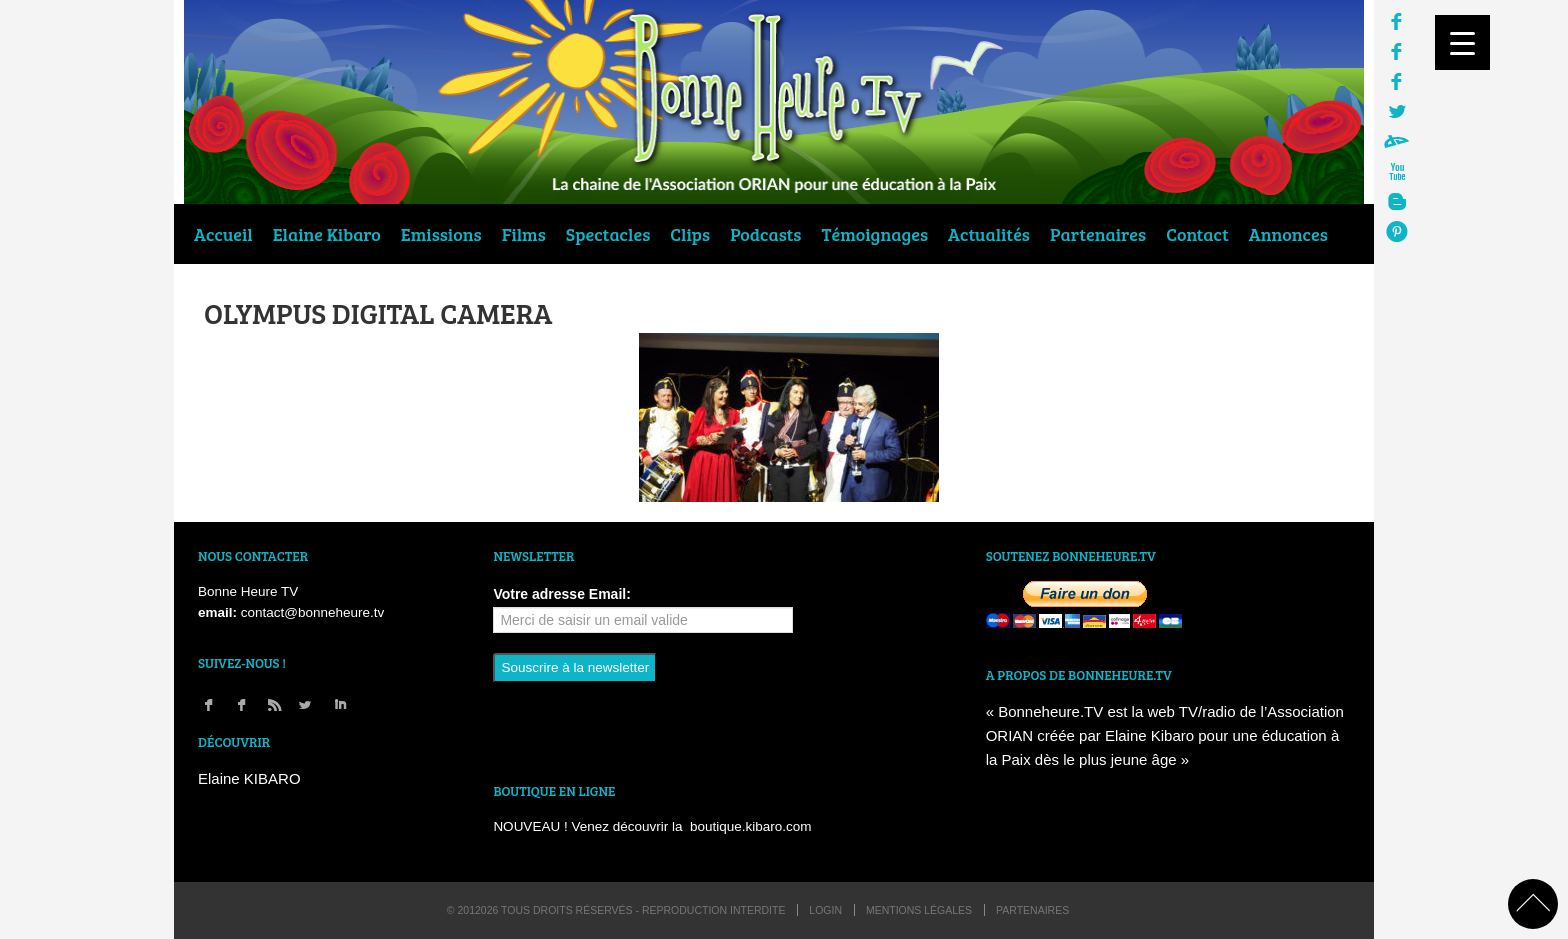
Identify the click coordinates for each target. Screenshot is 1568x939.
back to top (1533, 904)
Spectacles (608, 234)
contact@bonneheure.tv (313, 612)
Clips (690, 234)
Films (524, 234)
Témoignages (875, 234)
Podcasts (765, 234)
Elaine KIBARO (249, 778)
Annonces (1288, 234)
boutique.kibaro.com (751, 826)
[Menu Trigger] (1462, 42)
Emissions (441, 234)
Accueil (223, 234)
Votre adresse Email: (561, 594)
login (825, 910)
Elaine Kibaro (327, 234)
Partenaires (1098, 234)
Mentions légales (919, 910)
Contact (1197, 234)
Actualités (989, 234)
